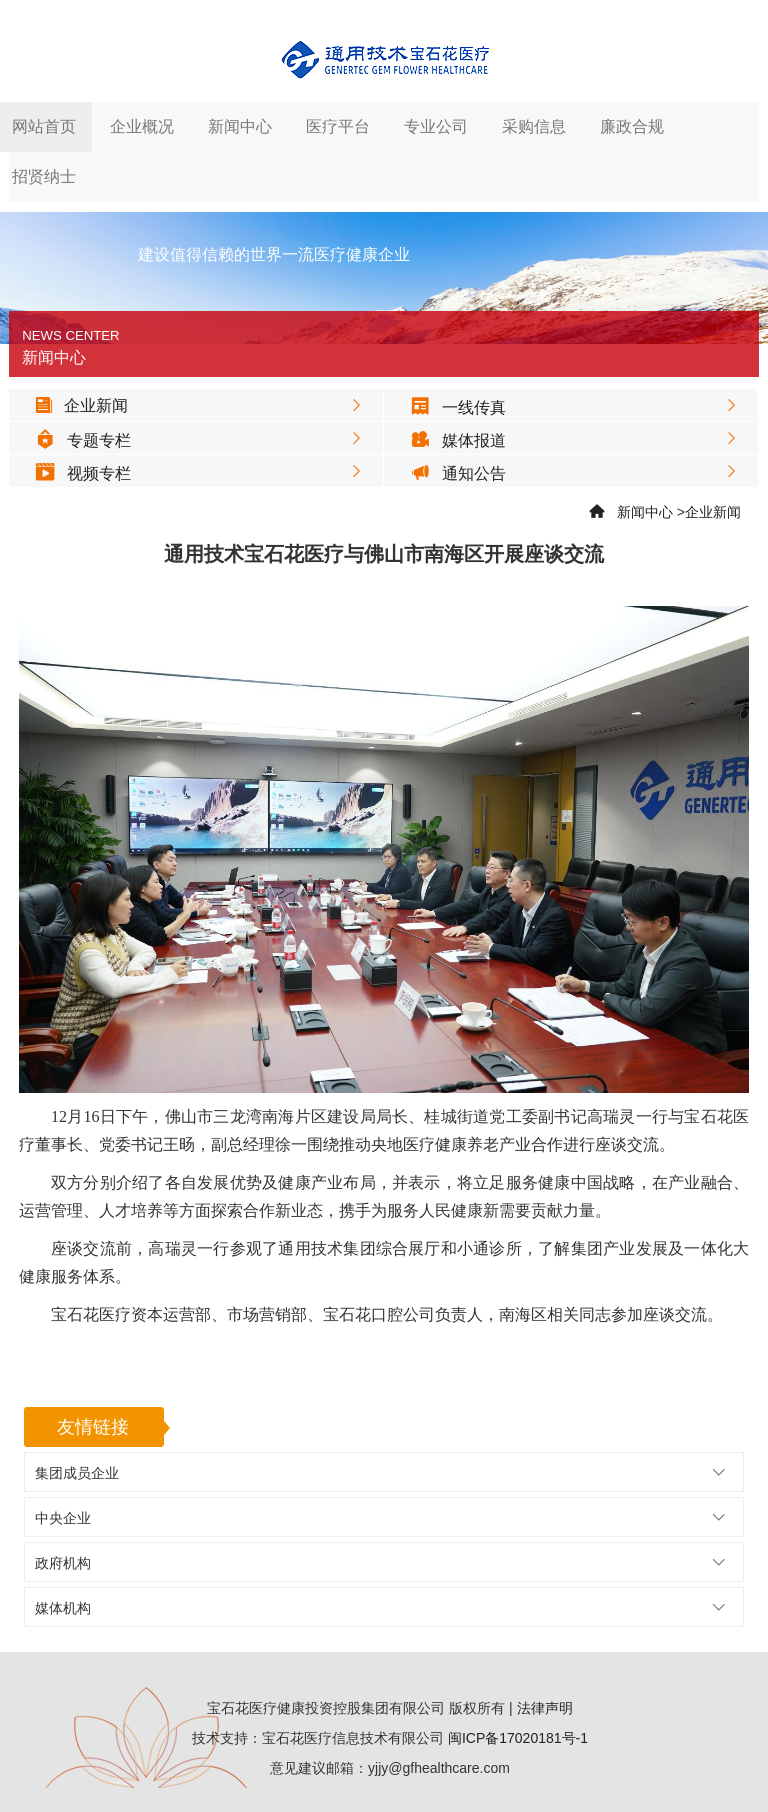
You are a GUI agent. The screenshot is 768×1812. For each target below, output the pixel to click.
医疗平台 (338, 126)
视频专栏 (77, 473)
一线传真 (452, 407)
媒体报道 (452, 440)
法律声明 (545, 1708)
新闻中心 (240, 126)
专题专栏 (77, 440)
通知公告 (452, 473)
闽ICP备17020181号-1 (518, 1738)
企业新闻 (76, 405)
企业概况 (142, 126)
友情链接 (93, 1427)
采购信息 (534, 126)
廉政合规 (632, 126)
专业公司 (436, 126)
